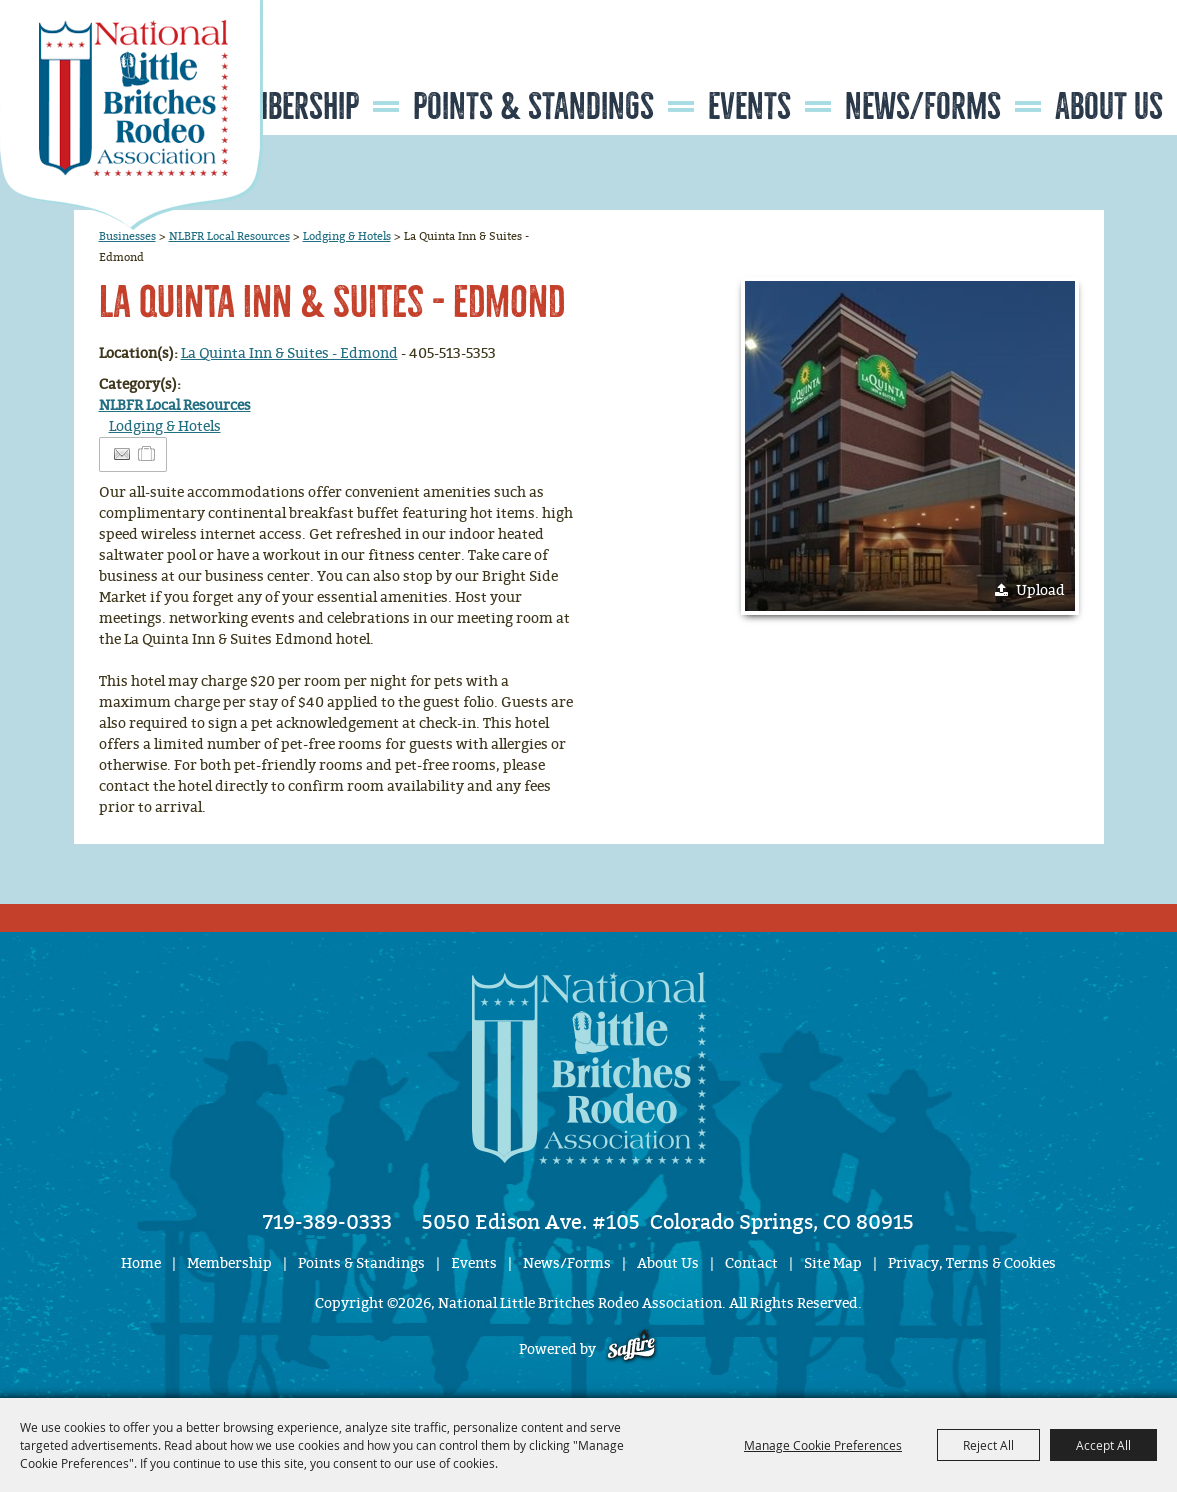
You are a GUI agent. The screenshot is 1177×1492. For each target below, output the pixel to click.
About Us (1109, 106)
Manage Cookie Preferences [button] (823, 1445)
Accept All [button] (1103, 1445)
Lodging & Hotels (347, 236)
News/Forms (923, 106)
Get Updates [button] (1118, 63)
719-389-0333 (327, 1222)
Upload (1040, 590)
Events (749, 106)
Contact (751, 1263)
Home (141, 1263)
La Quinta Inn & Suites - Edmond (289, 353)
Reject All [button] (988, 1445)
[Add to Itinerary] (147, 454)
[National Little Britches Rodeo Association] (131, 115)
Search (1057, 63)
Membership (286, 106)
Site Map (833, 1263)
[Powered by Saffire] (631, 1349)
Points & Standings (533, 106)
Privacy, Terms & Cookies (972, 1263)
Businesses (127, 236)
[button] (910, 446)
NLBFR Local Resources (229, 236)
